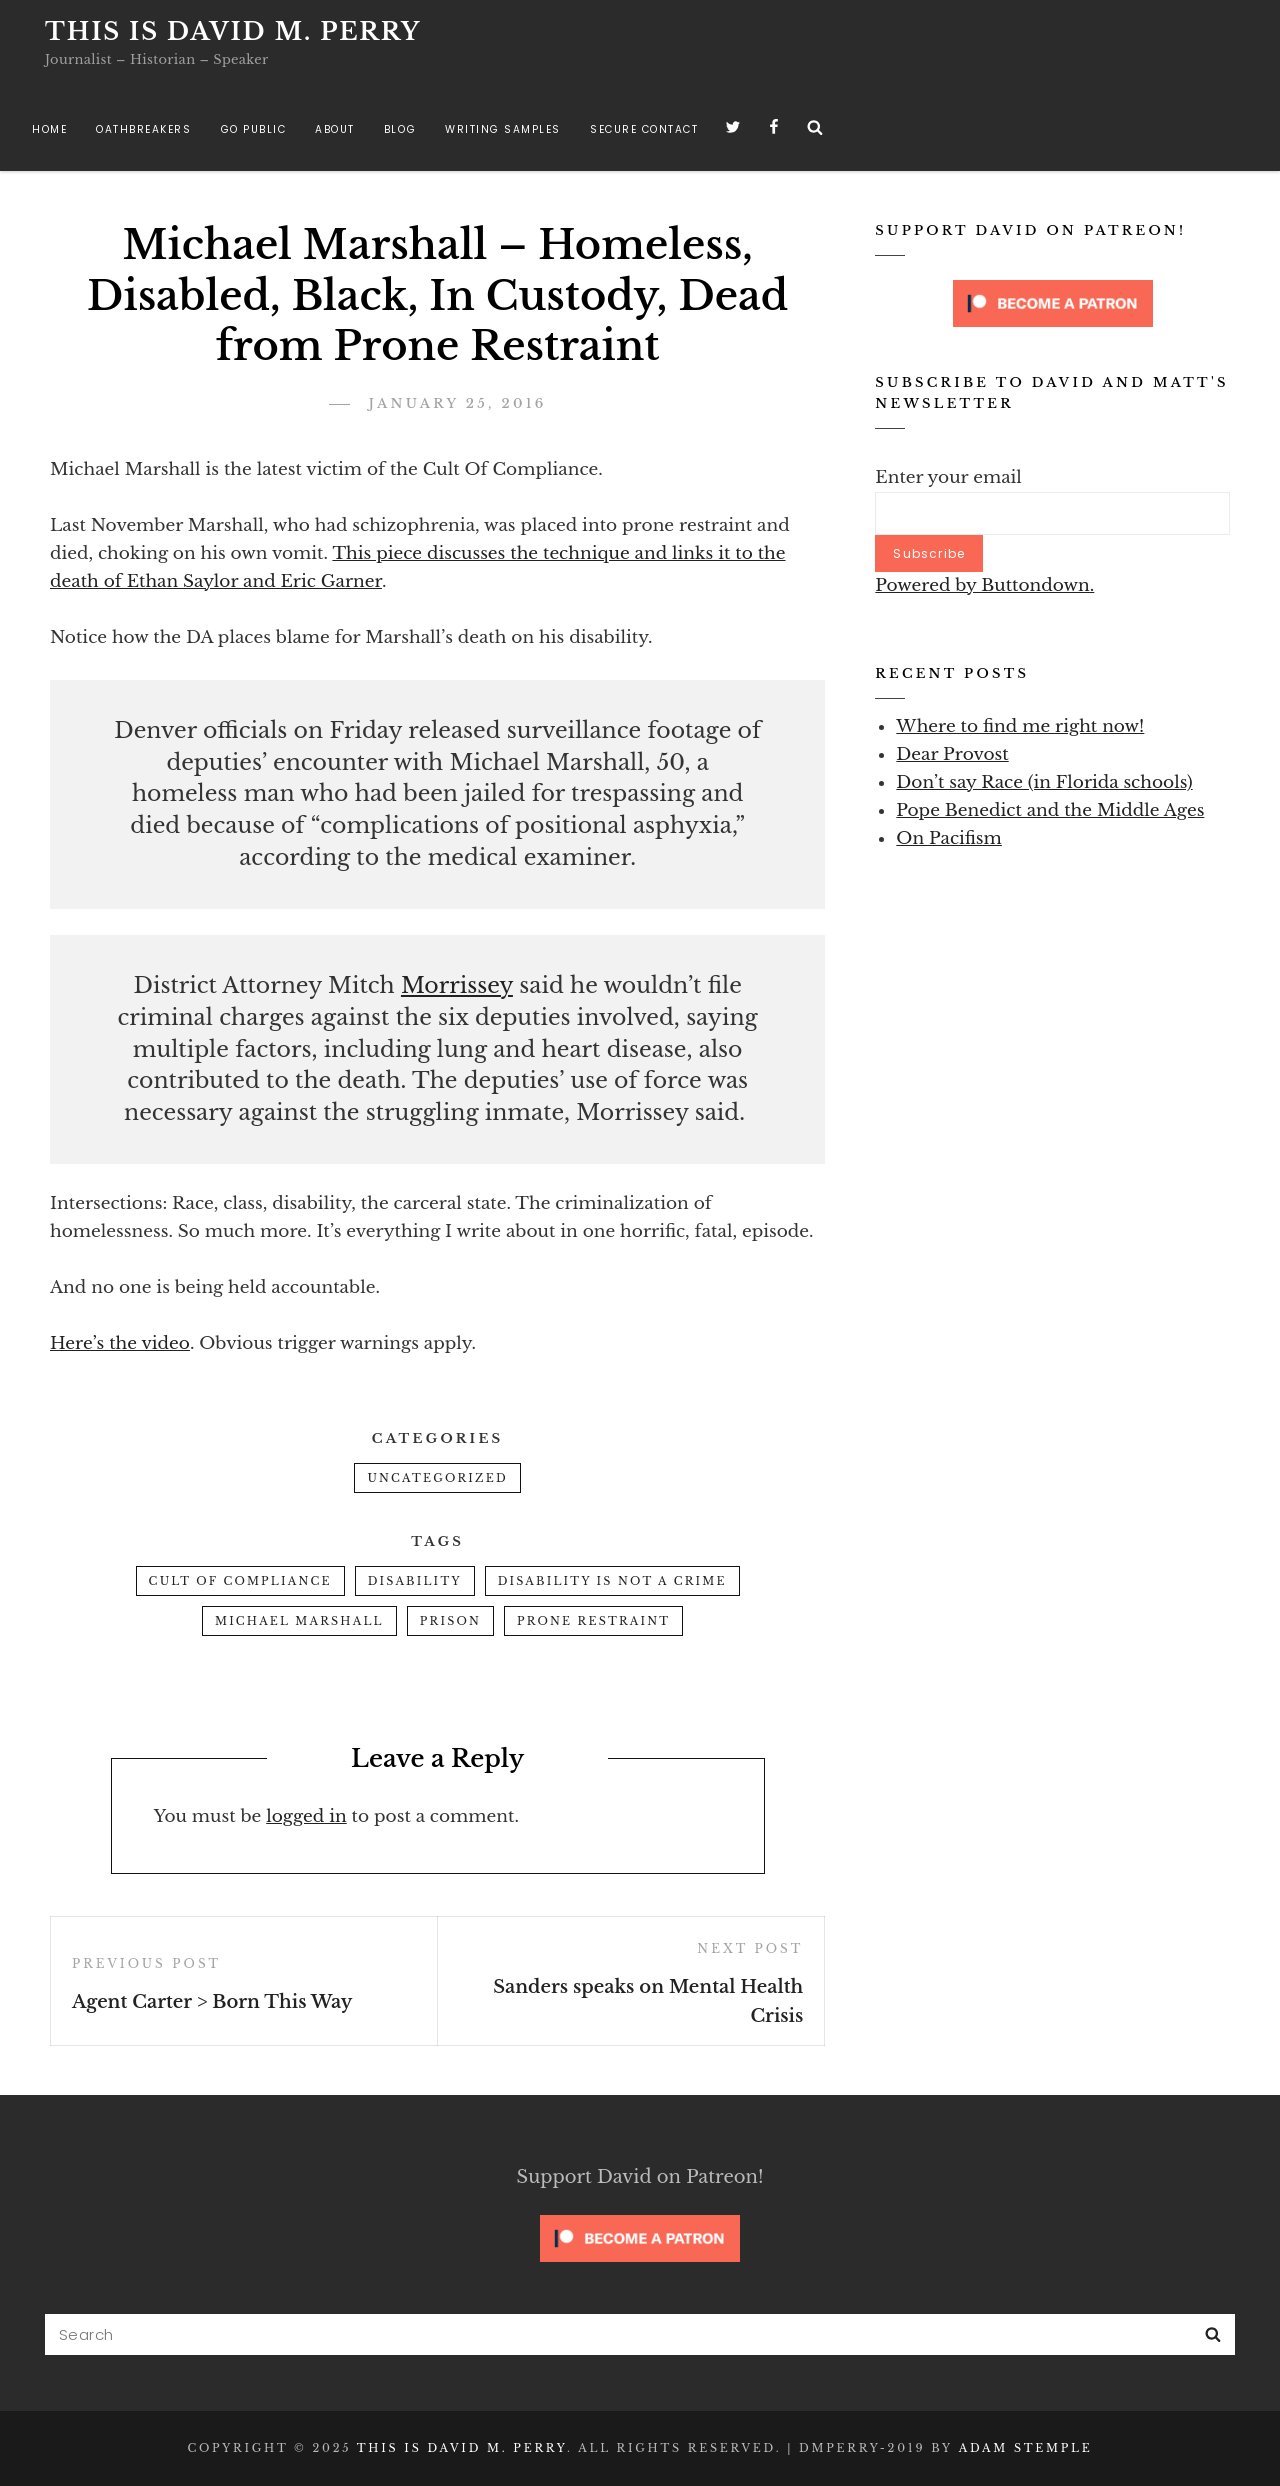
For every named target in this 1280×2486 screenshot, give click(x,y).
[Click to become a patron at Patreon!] (1053, 302)
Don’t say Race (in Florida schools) (1044, 782)
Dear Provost (952, 754)
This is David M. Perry (233, 31)
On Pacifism (949, 838)
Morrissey (457, 985)
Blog (400, 129)
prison (450, 1621)
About (335, 129)
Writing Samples (503, 129)
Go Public (254, 129)
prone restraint (593, 1621)
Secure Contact (644, 129)
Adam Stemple (1026, 2448)
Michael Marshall (299, 1621)
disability (415, 1581)
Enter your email (948, 477)
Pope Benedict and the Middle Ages (1050, 810)
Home (49, 129)
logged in (306, 1816)
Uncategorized (437, 1478)
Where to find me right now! (1020, 726)
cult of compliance (240, 1581)
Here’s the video (120, 1343)
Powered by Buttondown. (984, 585)
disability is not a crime (612, 1581)
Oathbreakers (143, 129)
